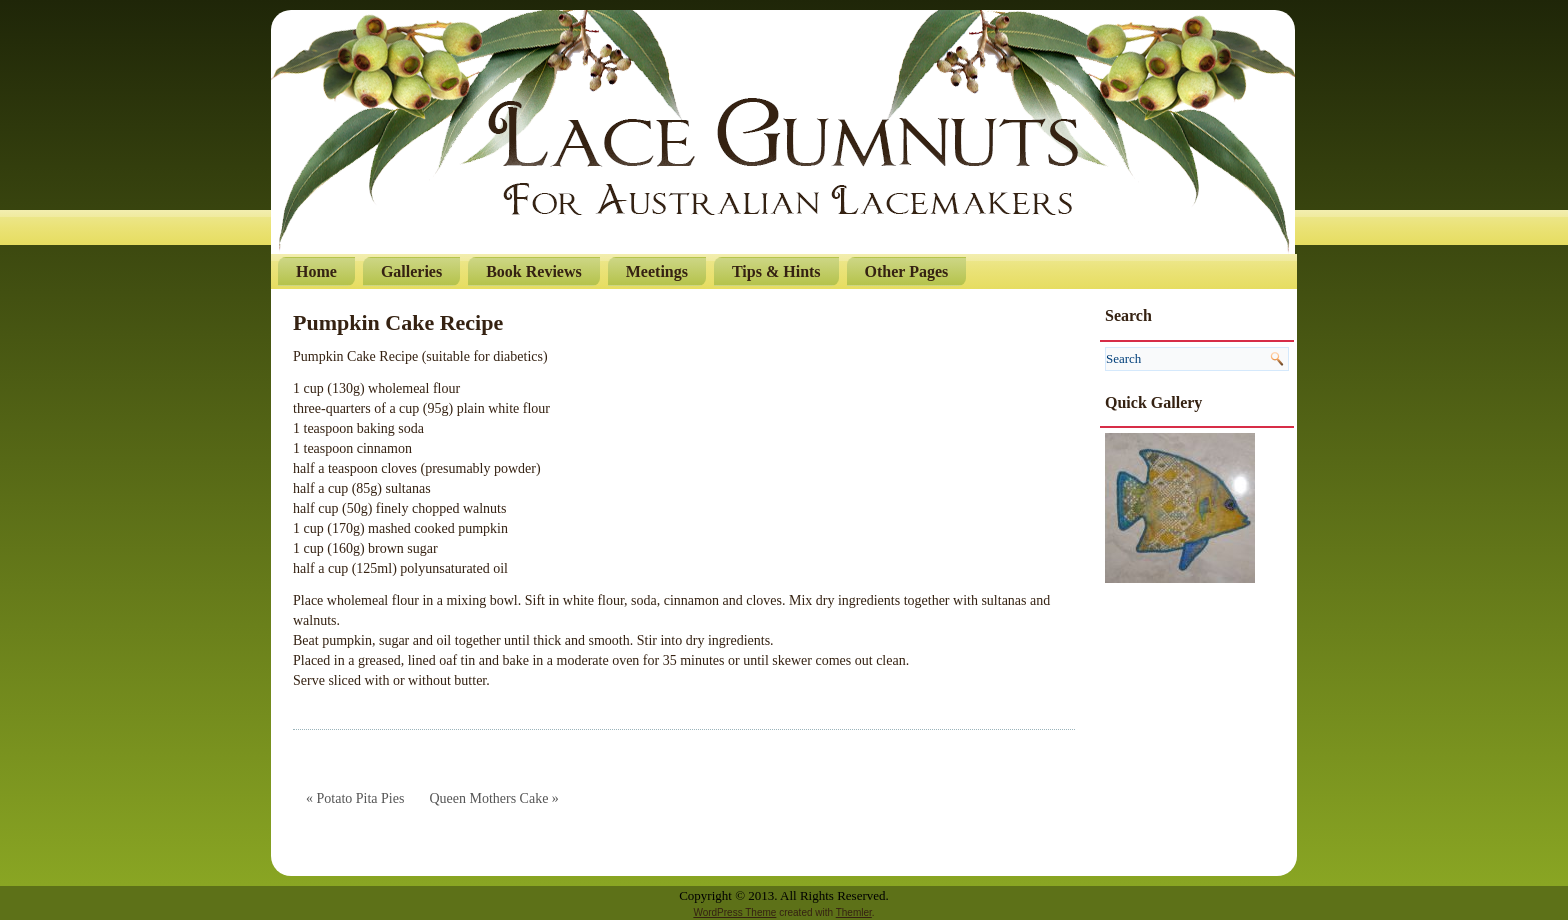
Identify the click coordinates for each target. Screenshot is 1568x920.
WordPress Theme (734, 912)
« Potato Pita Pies (355, 798)
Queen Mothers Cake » (493, 798)
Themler (854, 912)
